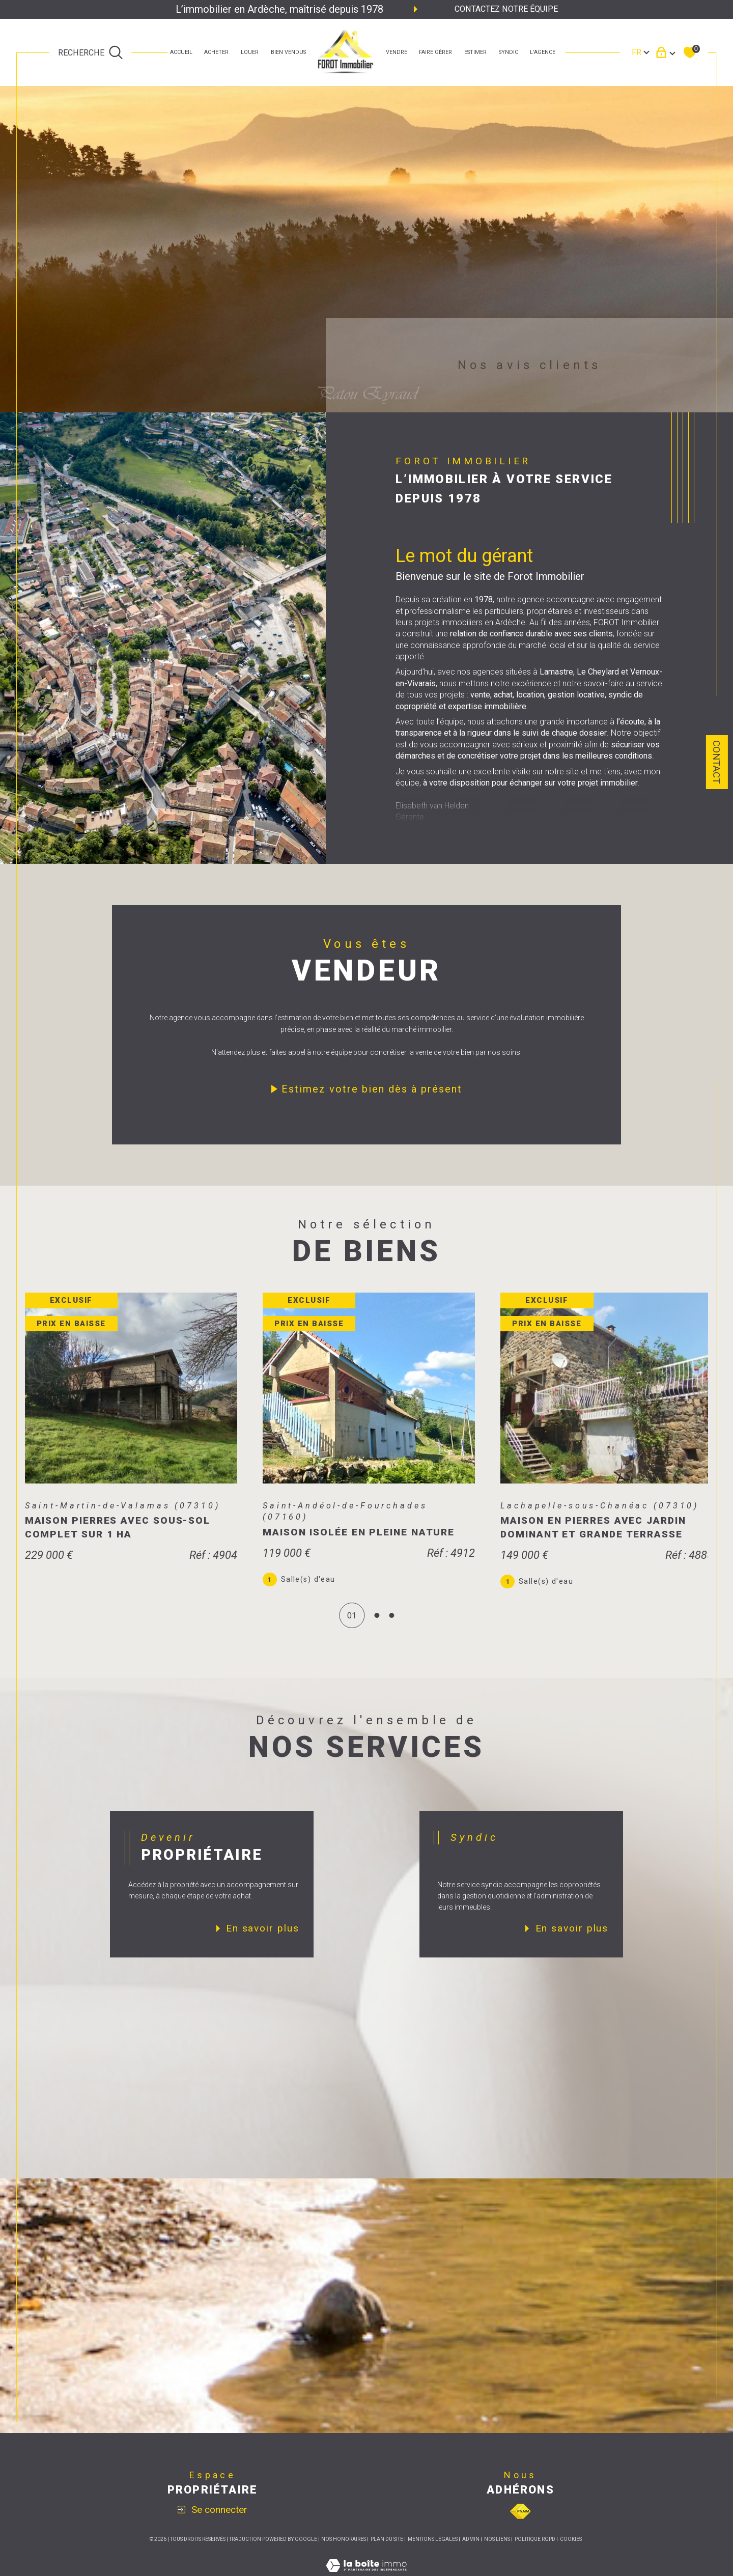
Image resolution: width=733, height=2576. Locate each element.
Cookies (571, 2552)
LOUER (250, 52)
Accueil (181, 52)
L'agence (542, 52)
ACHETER (216, 52)
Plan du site (387, 2552)
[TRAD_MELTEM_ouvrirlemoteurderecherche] (90, 52)
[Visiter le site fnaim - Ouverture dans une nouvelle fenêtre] (520, 2524)
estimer (475, 52)
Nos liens (497, 2552)
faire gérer (435, 52)
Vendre (396, 52)
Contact (716, 762)
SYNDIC (508, 52)
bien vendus (288, 52)
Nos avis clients (530, 365)
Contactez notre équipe (506, 9)
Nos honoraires (343, 2552)
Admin (471, 2552)
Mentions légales (433, 2552)
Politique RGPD (535, 2552)
